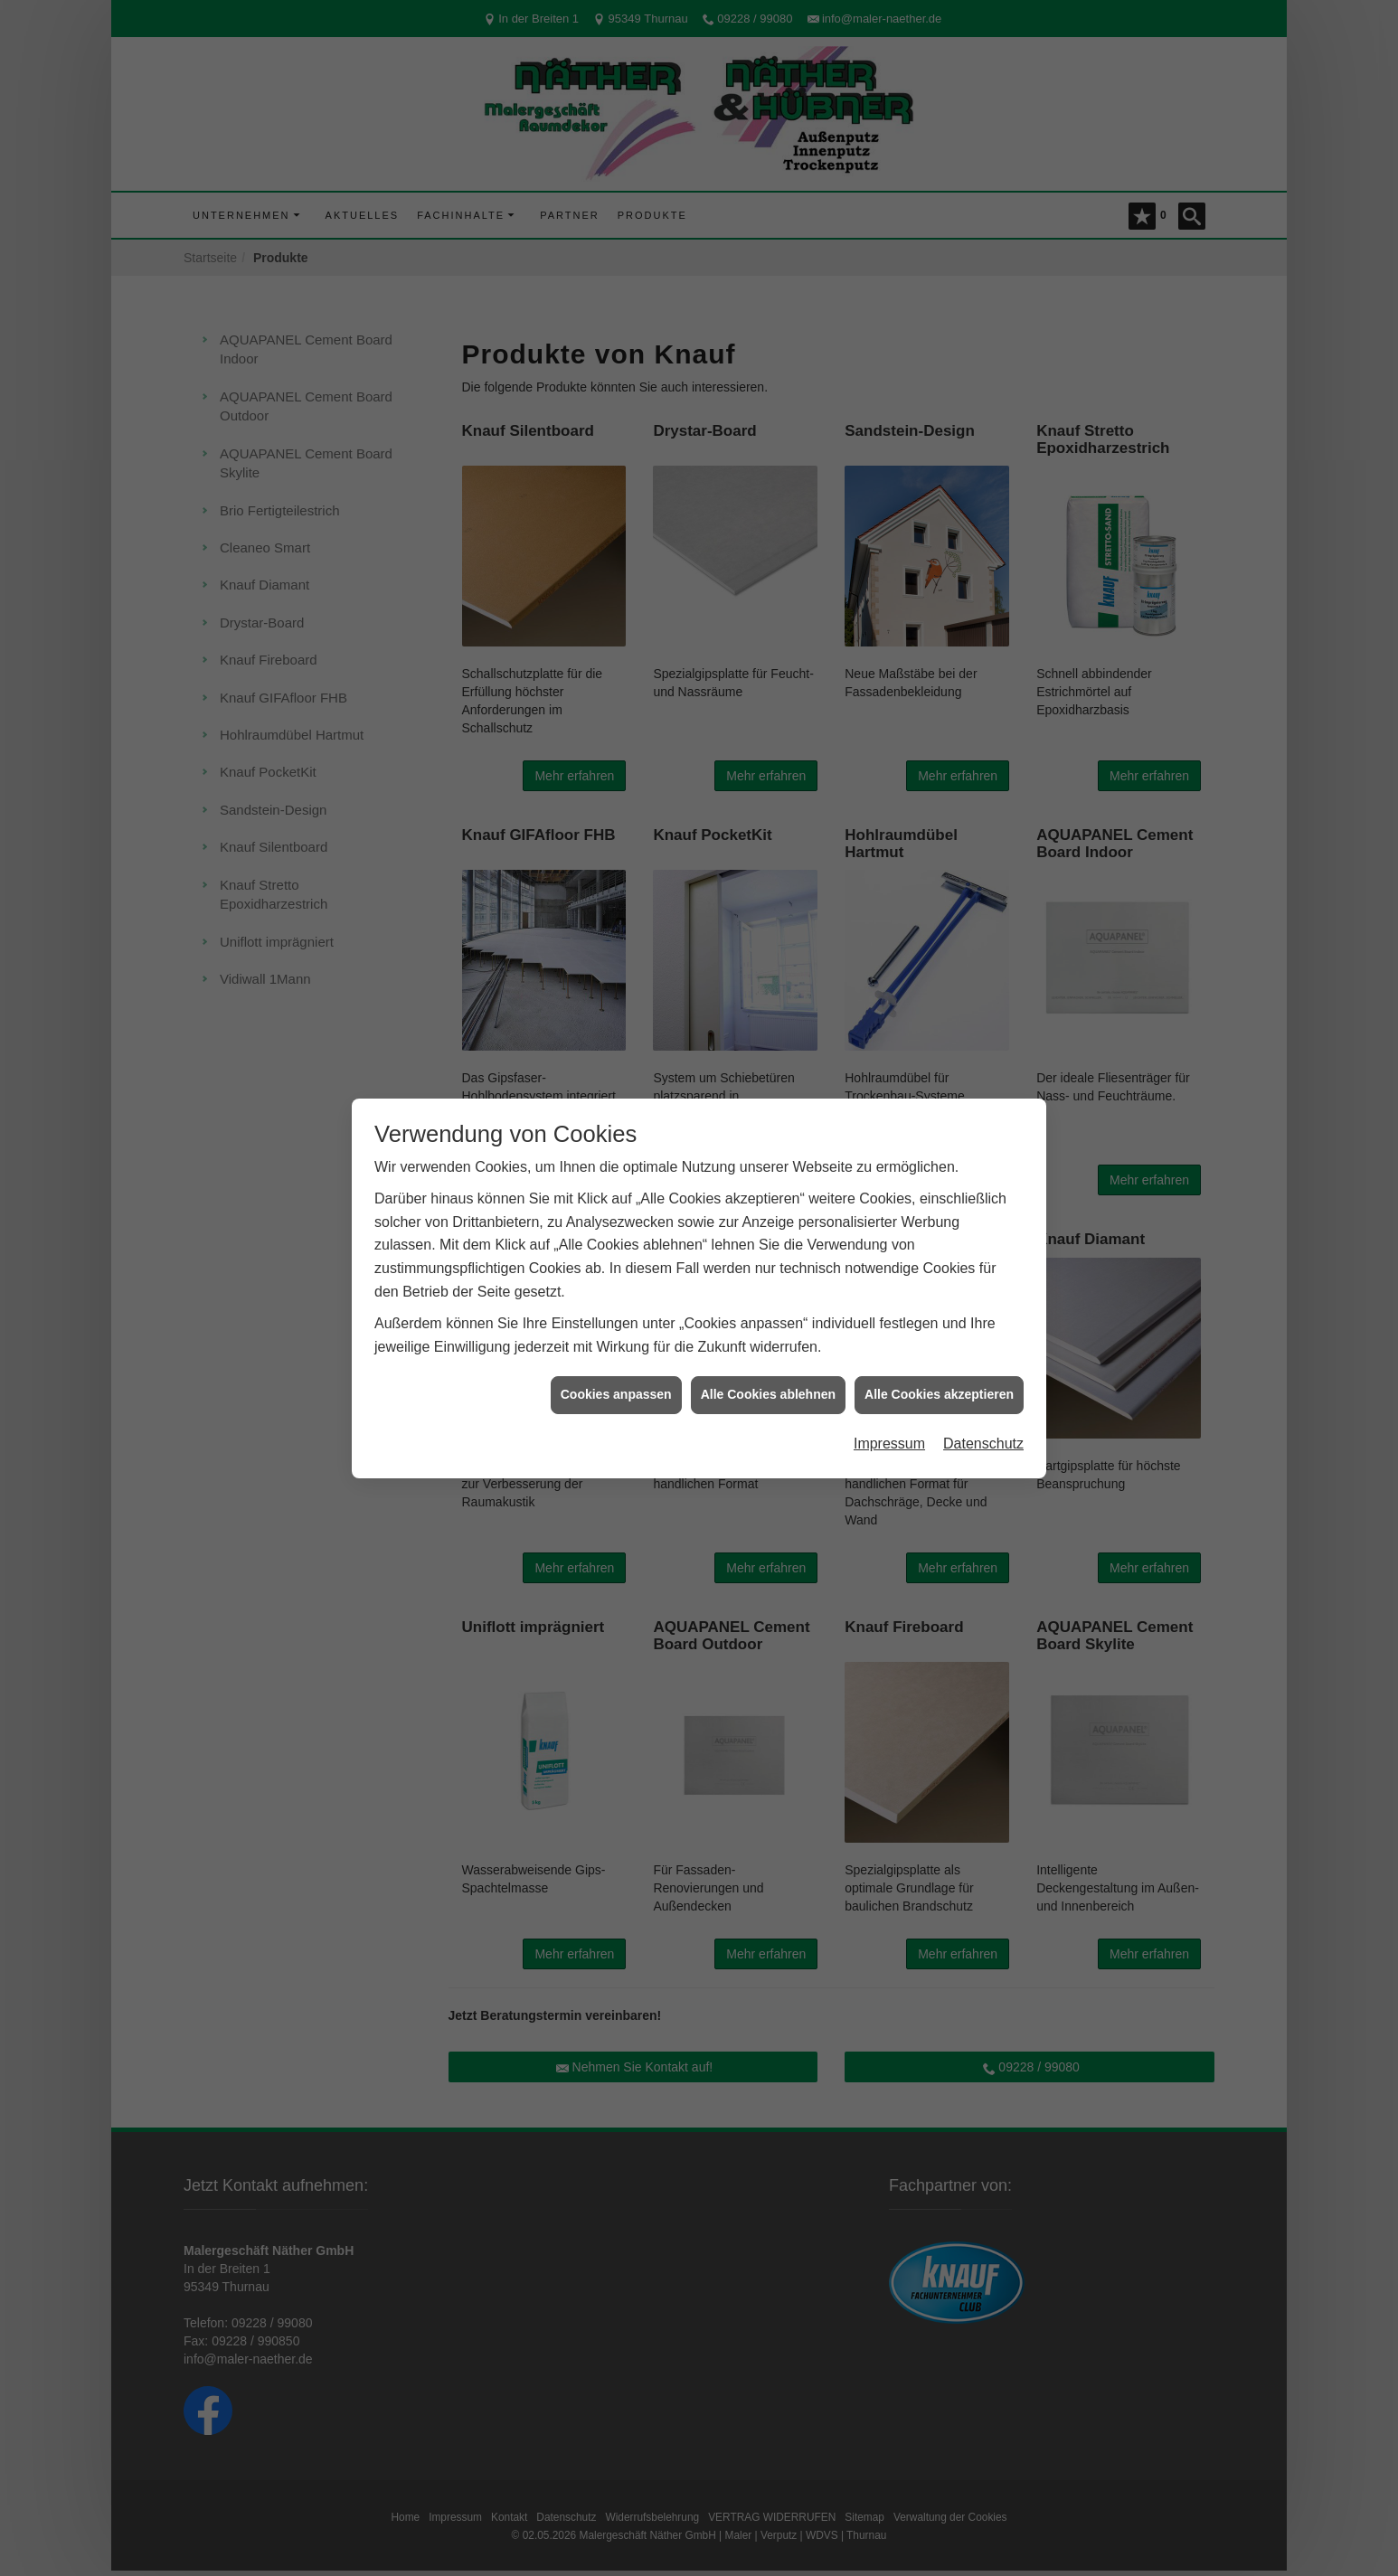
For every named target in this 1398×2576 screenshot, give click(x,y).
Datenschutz (983, 1443)
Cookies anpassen (616, 1394)
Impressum (889, 1443)
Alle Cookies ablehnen (768, 1394)
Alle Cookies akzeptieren (939, 1394)
